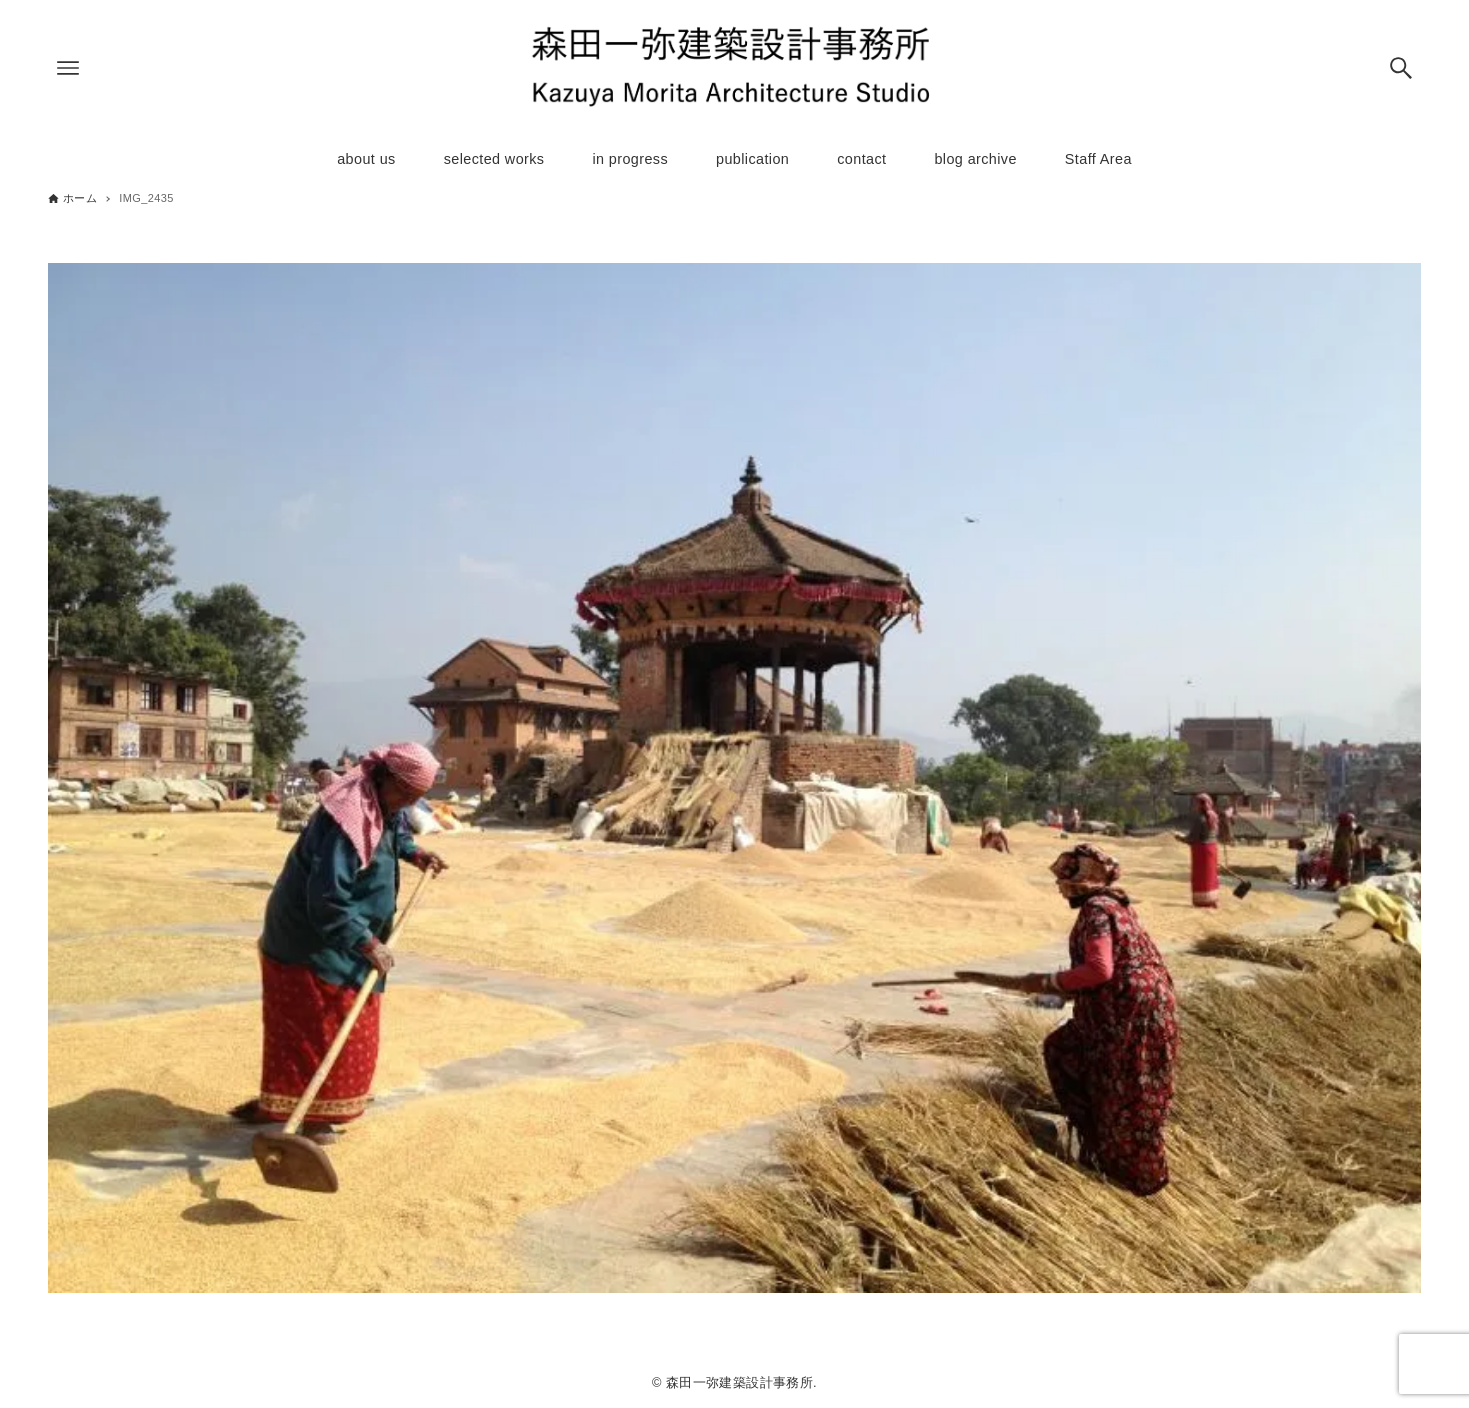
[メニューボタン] (68, 68)
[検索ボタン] (1401, 68)
